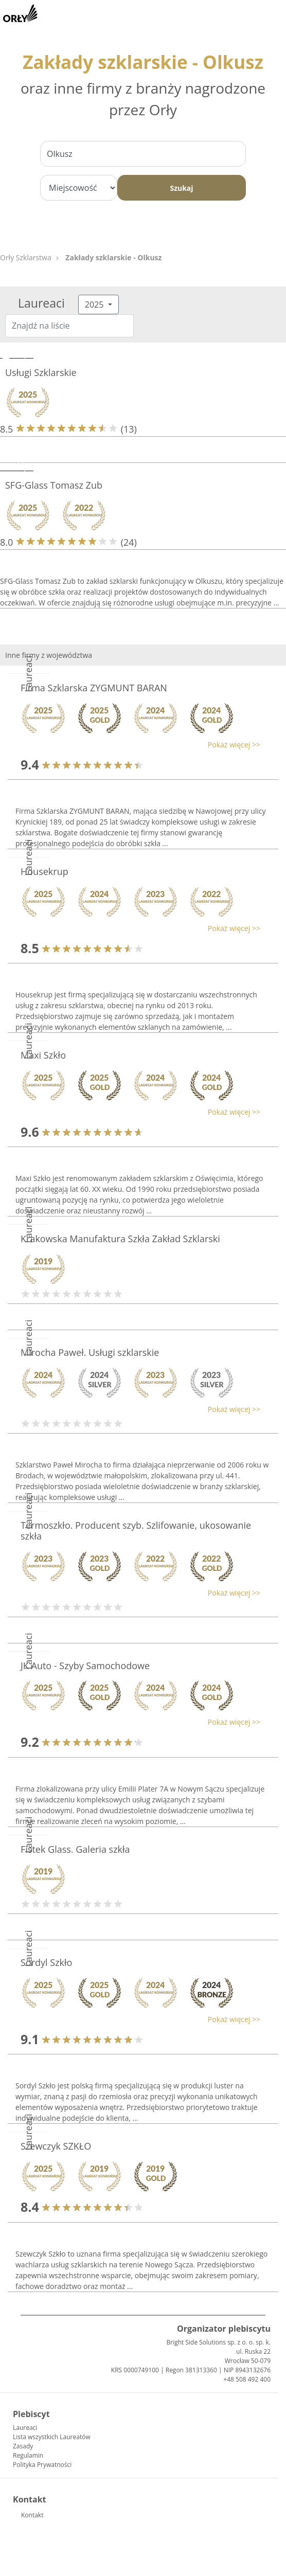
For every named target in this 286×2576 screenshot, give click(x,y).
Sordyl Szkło (46, 1962)
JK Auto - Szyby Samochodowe (85, 1665)
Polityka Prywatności (42, 2464)
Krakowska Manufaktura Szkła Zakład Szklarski (120, 1238)
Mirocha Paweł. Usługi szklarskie (90, 1352)
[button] (137, 744)
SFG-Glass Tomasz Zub (53, 485)
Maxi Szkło (43, 1055)
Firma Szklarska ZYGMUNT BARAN (94, 688)
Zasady (23, 2446)
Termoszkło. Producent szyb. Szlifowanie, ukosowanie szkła (136, 1531)
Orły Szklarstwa (25, 257)
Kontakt (32, 2515)
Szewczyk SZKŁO (56, 2146)
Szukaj (181, 188)
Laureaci (25, 2427)
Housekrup (44, 871)
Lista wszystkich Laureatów (52, 2436)
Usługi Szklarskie (41, 372)
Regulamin (28, 2455)
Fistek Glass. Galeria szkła (75, 1849)
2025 (95, 304)
